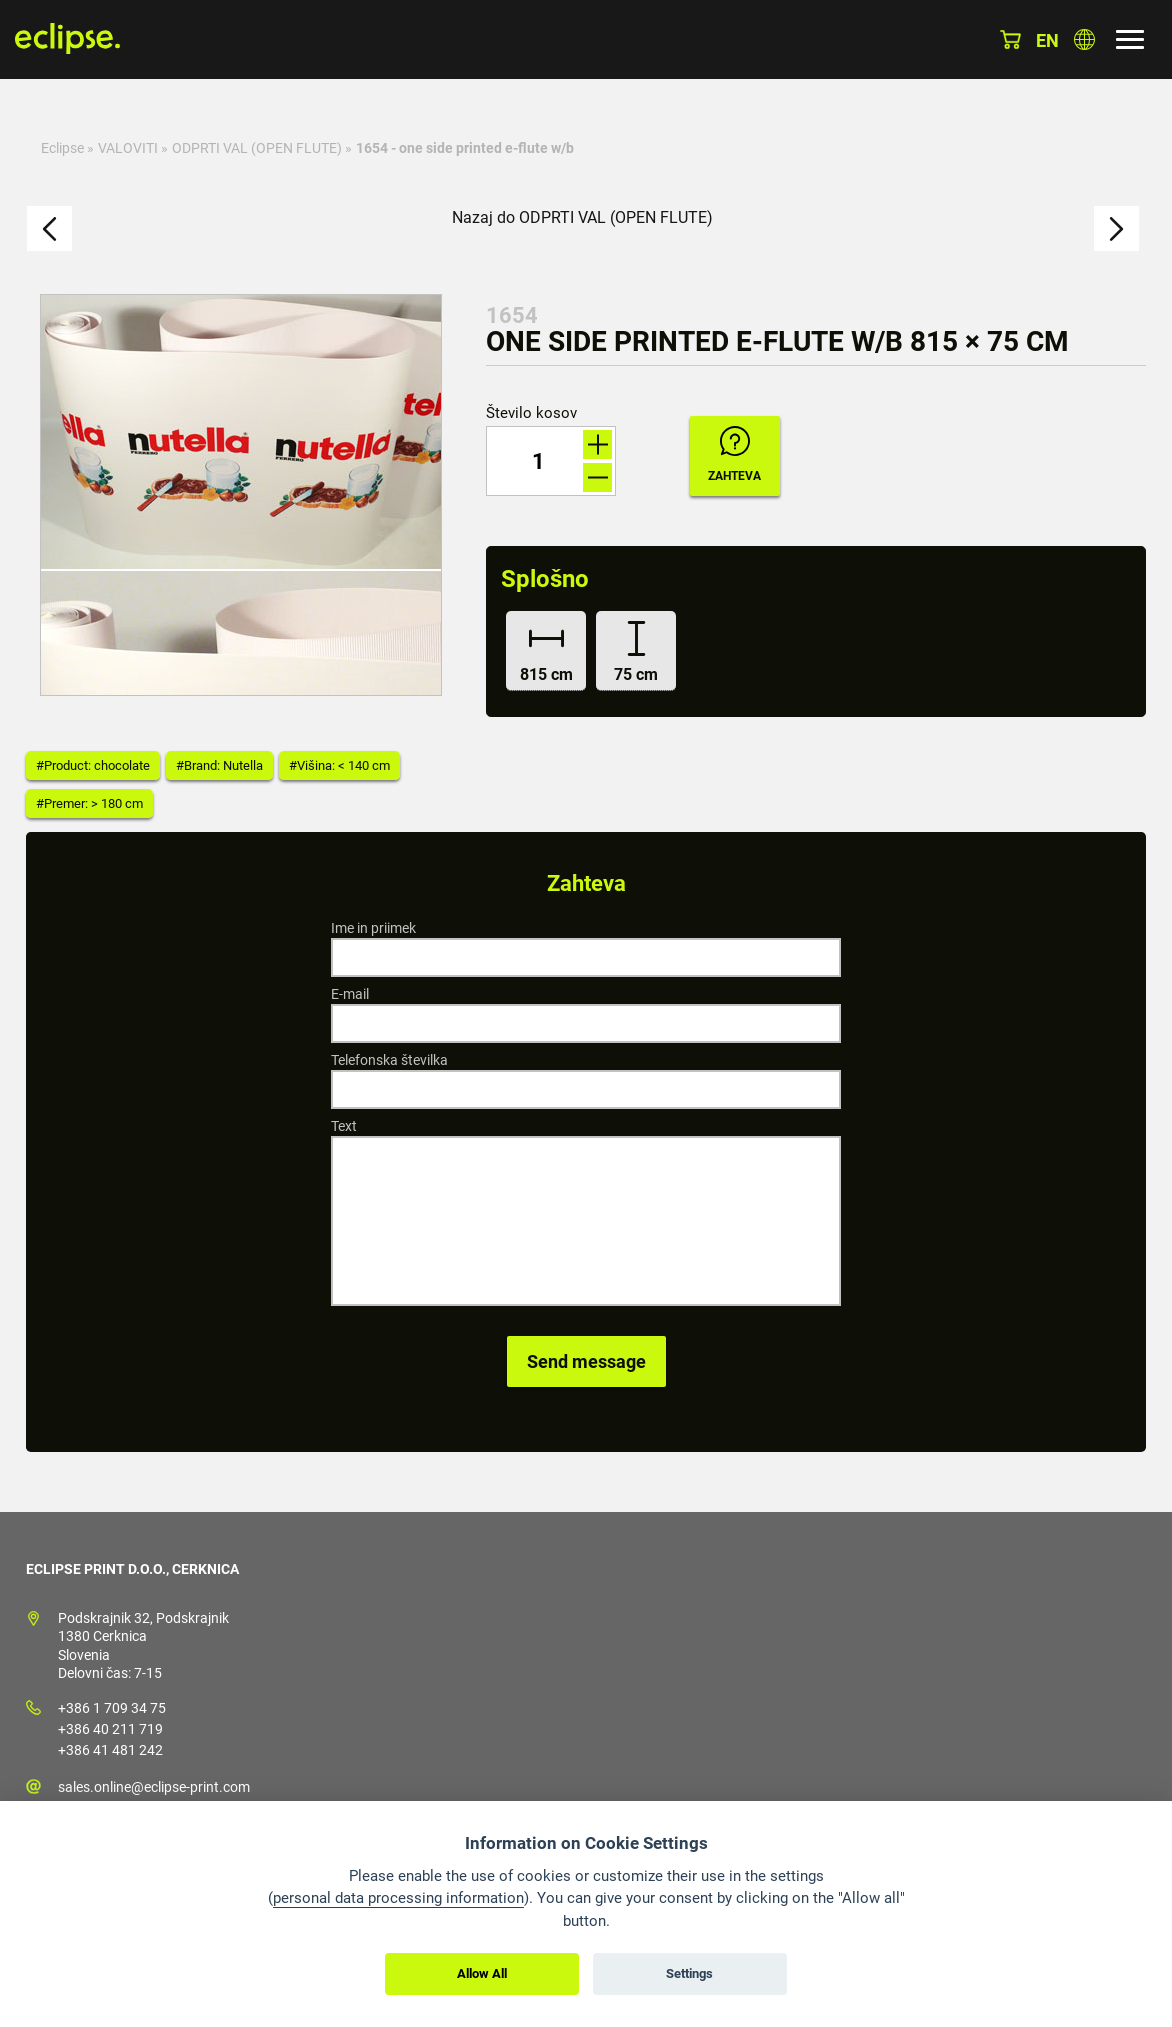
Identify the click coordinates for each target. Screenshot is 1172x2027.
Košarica (1010, 39)
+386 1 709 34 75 (112, 1708)
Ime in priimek (373, 928)
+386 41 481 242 (110, 1750)
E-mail (350, 994)
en (1047, 40)
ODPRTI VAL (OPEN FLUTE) (257, 148)
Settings (689, 1973)
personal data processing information (398, 1898)
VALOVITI (128, 148)
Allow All (482, 1973)
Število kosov (531, 413)
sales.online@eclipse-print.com (154, 1787)
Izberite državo (1084, 39)
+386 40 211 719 (110, 1729)
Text (344, 1126)
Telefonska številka (389, 1060)
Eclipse (62, 148)
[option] (241, 495)
